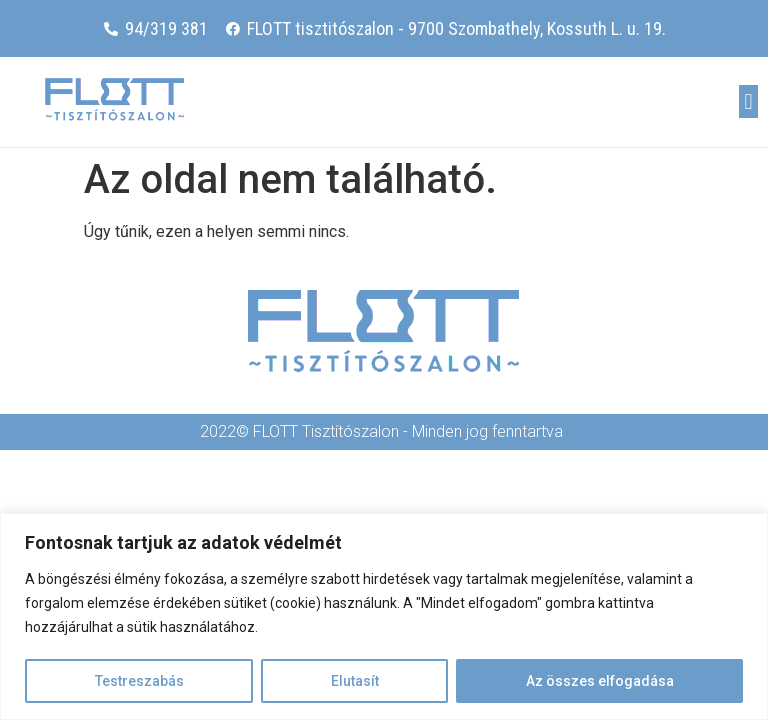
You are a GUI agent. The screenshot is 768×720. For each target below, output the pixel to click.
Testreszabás (139, 681)
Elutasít (355, 681)
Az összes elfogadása (600, 681)
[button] (748, 101)
